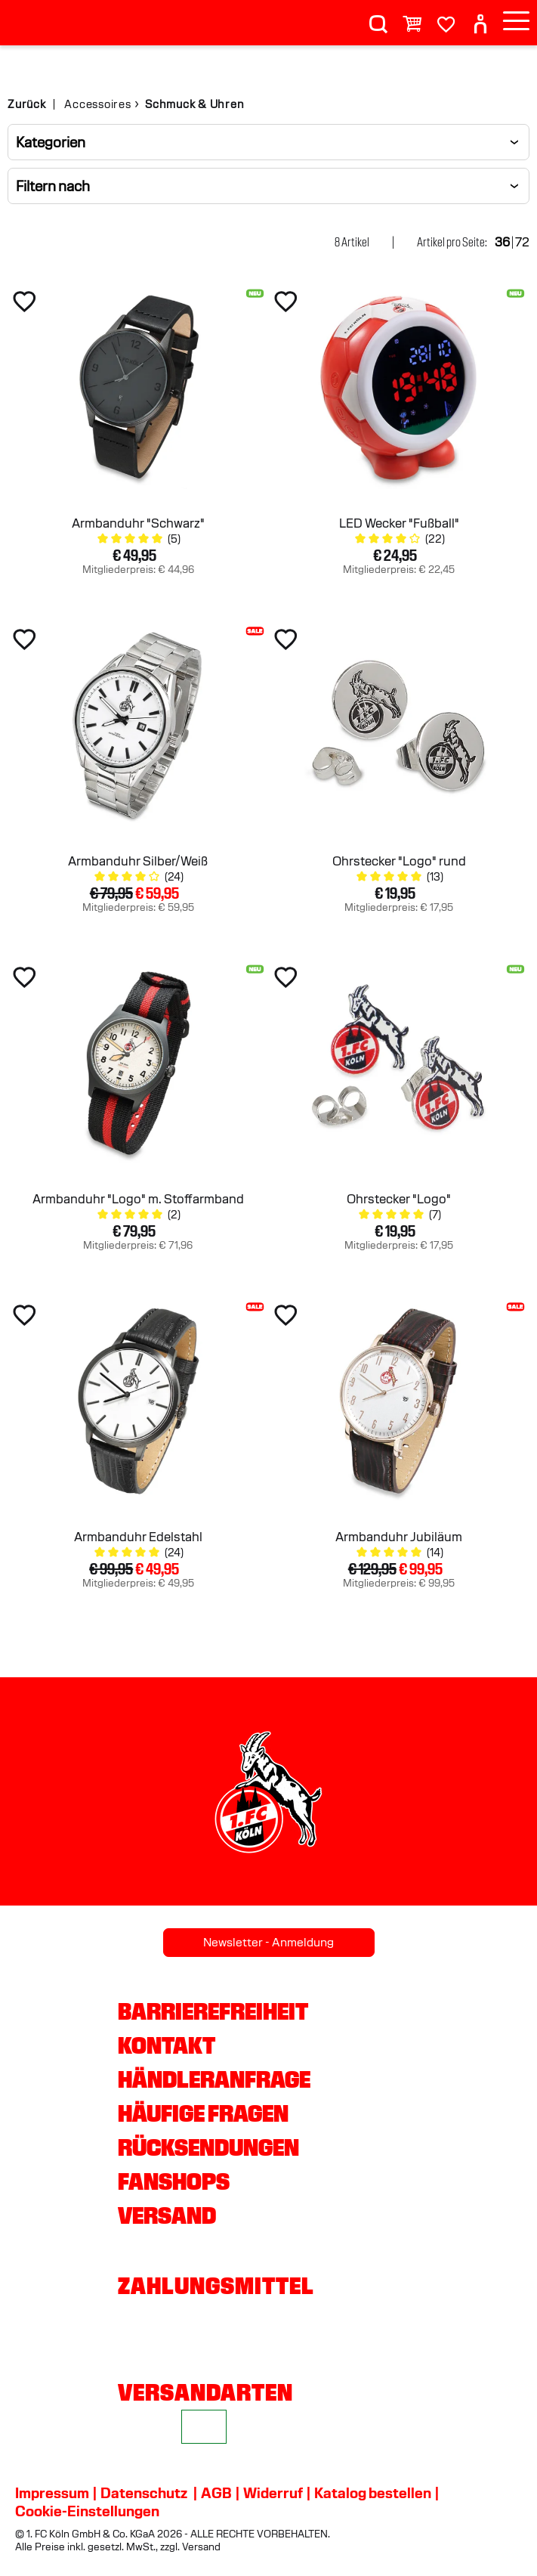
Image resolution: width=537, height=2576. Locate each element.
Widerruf (273, 2493)
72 (522, 242)
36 (502, 242)
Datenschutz (143, 2493)
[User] (480, 18)
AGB (216, 2493)
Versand (167, 2215)
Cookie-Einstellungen (87, 2511)
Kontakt (166, 2045)
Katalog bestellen (372, 2493)
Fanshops (174, 2181)
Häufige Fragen (203, 2113)
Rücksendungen (208, 2147)
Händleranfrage (214, 2079)
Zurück (27, 104)
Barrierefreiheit (213, 2011)
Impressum (52, 2493)
